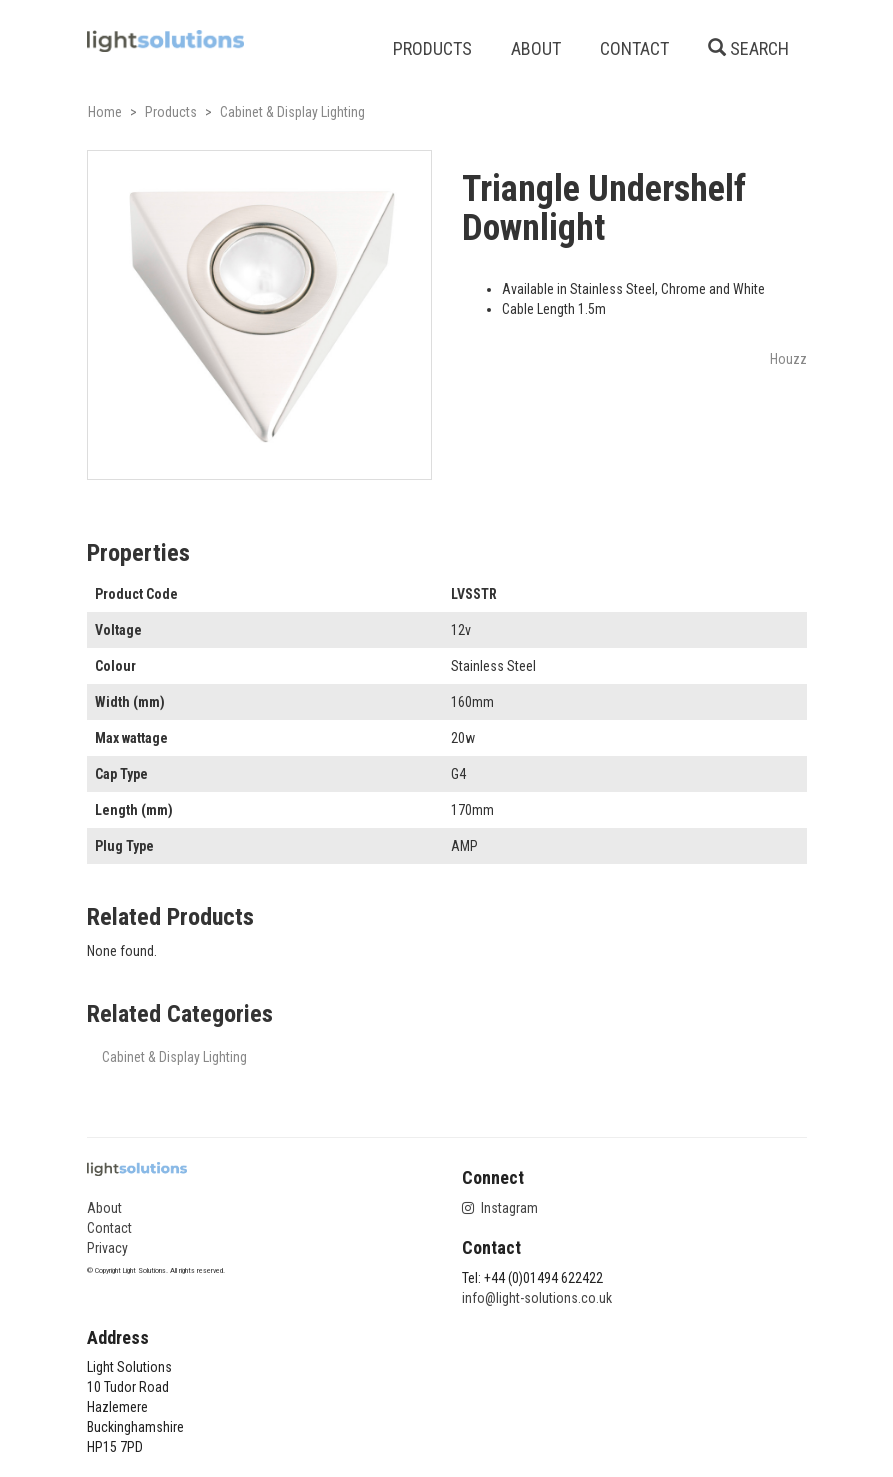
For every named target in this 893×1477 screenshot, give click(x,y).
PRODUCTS (432, 48)
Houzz (788, 359)
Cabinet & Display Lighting (174, 1057)
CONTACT (634, 48)
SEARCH (748, 48)
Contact (109, 1228)
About (104, 1208)
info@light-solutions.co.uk (537, 1298)
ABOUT (536, 48)
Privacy (107, 1248)
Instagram (500, 1208)
